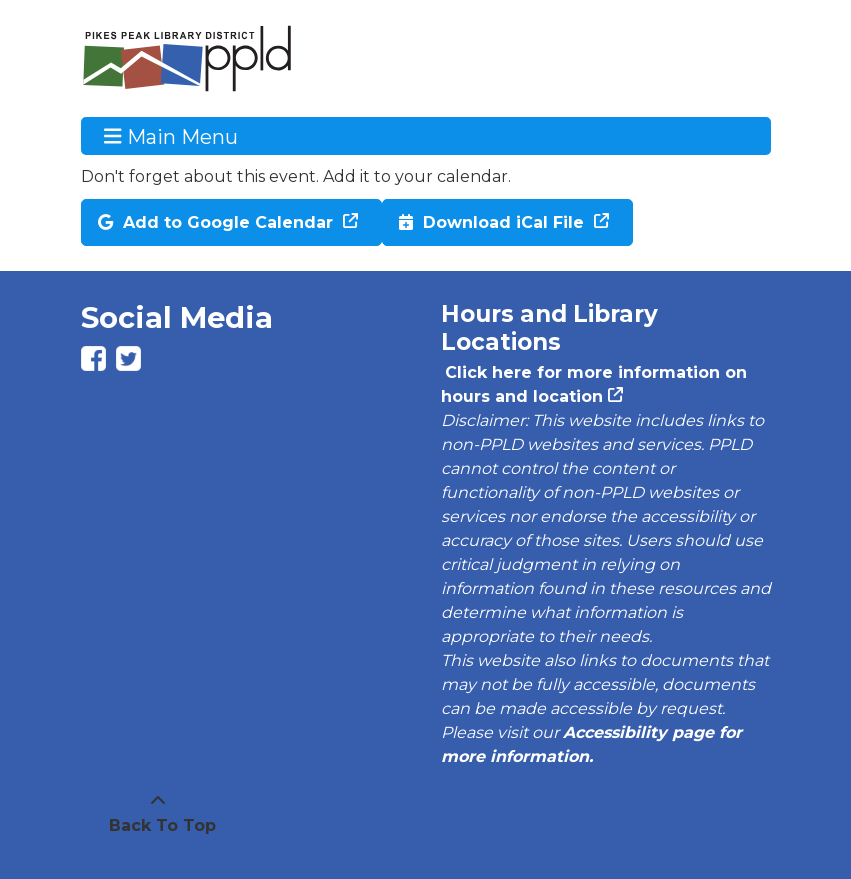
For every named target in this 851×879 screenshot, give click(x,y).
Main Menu (171, 136)
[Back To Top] (158, 814)
